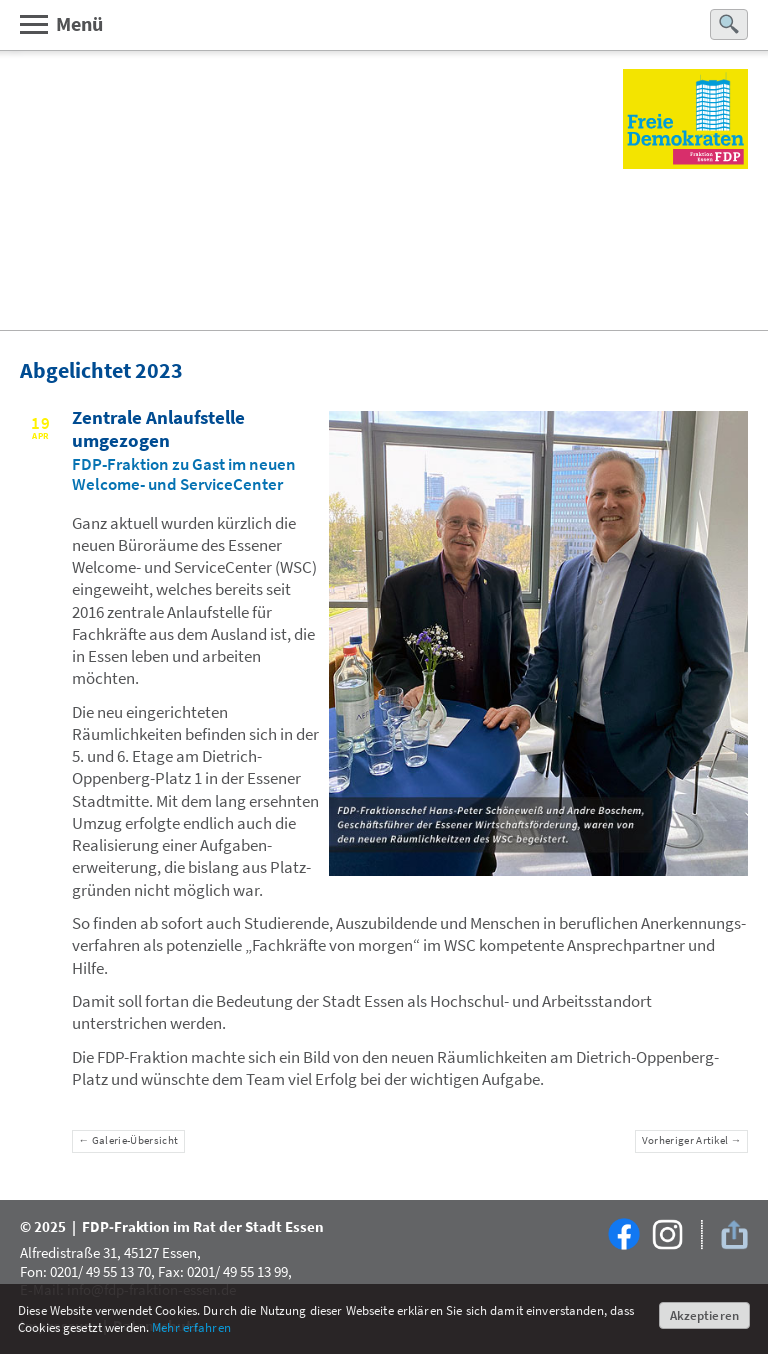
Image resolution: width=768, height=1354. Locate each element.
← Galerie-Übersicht (129, 1140)
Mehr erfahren (191, 1327)
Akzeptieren (704, 1315)
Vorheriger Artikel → (692, 1140)
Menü (60, 23)
